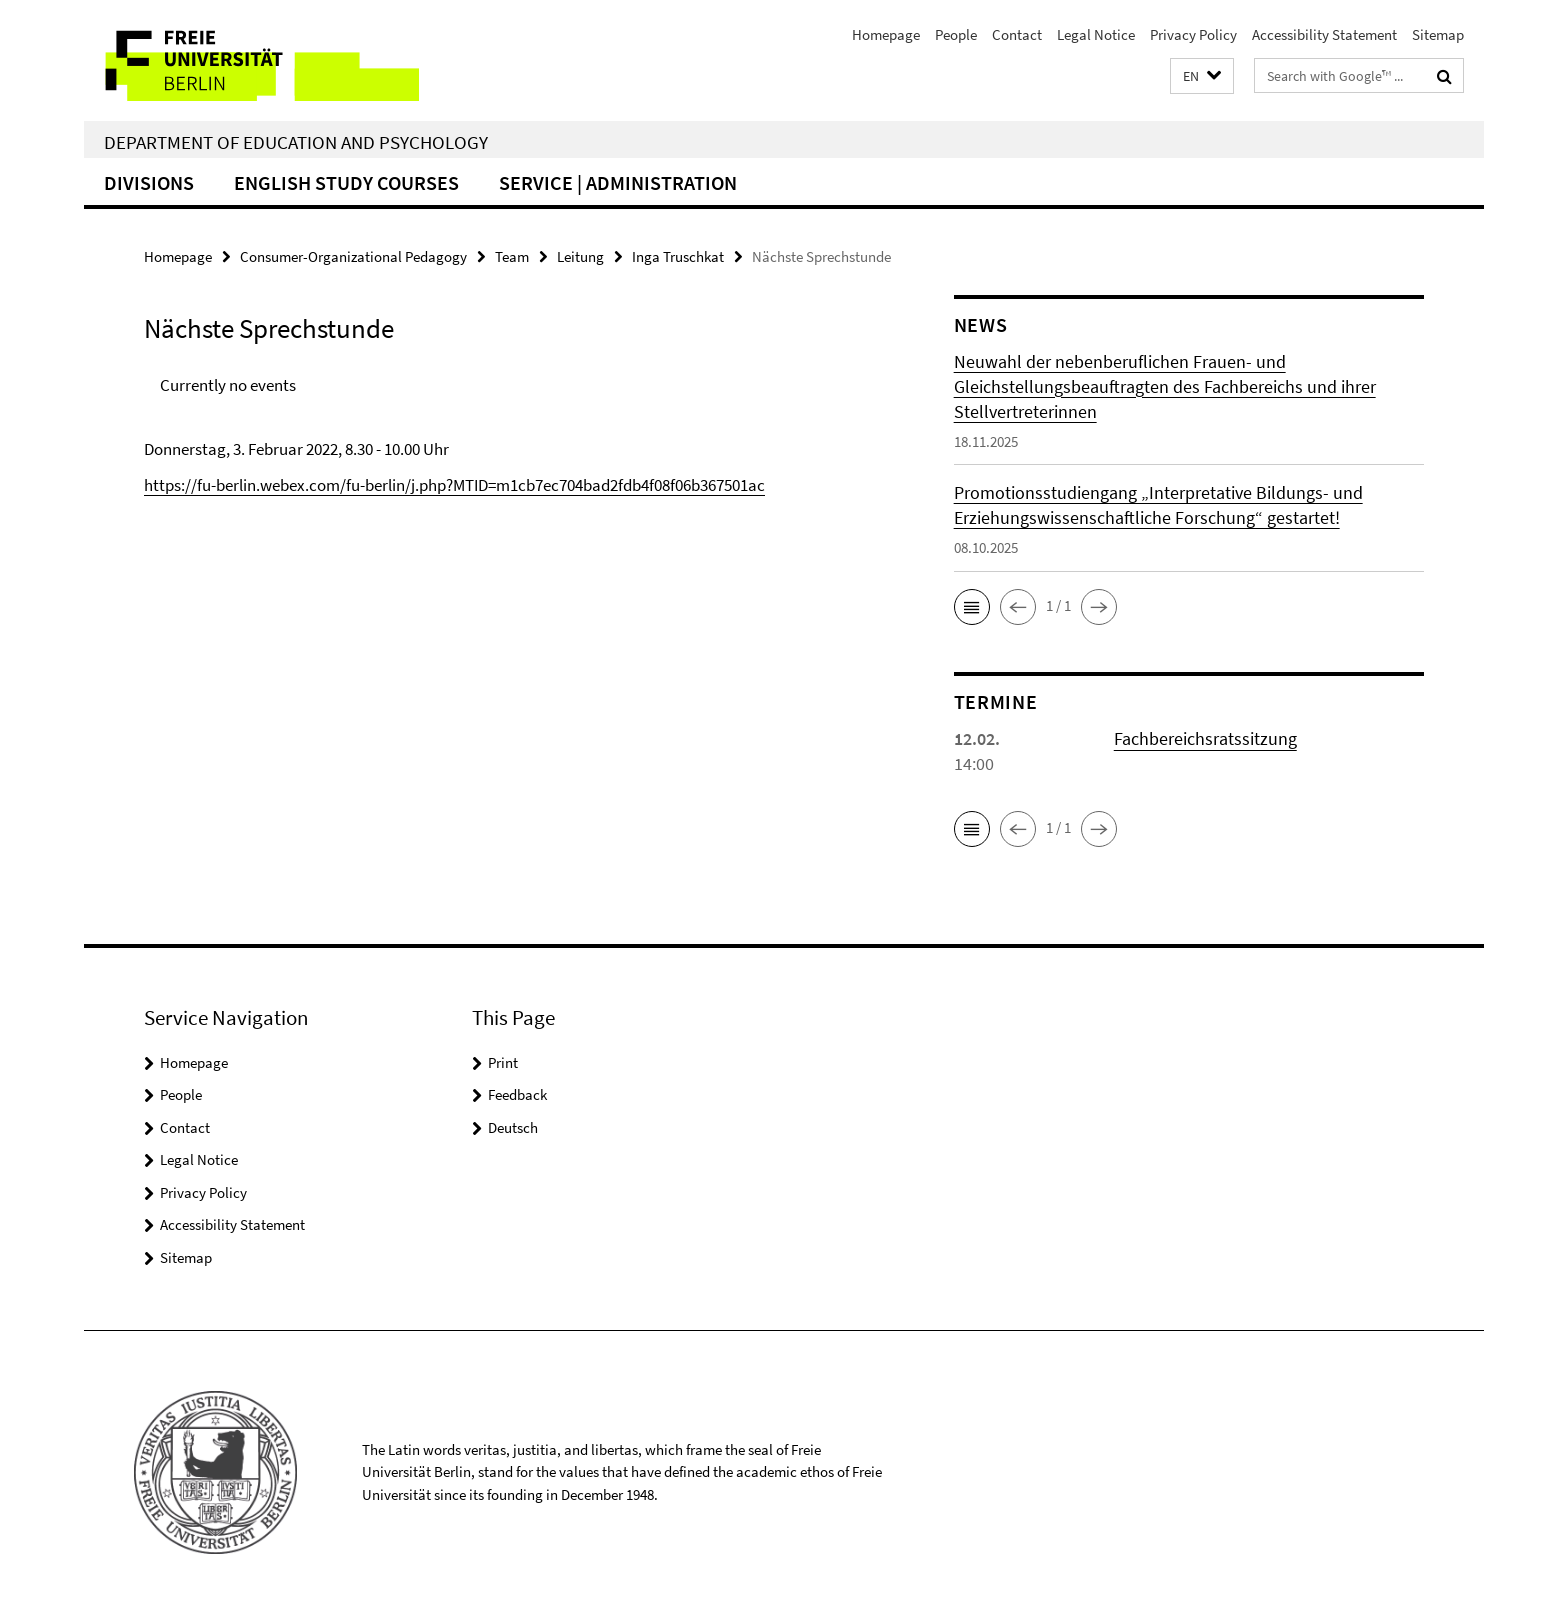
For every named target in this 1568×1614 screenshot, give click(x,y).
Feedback (517, 1094)
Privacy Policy (1193, 34)
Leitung (580, 256)
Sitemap (1438, 34)
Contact (1017, 34)
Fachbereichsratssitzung (1205, 738)
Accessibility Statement (1324, 34)
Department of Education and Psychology (296, 142)
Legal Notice (1096, 34)
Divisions (149, 182)
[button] (1202, 76)
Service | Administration (618, 182)
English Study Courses (346, 182)
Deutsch (513, 1127)
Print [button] (503, 1062)
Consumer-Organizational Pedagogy (353, 256)
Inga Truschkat (678, 256)
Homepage (886, 34)
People (956, 34)
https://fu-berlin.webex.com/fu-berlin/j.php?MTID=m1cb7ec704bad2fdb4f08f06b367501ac (454, 485)
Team (512, 256)
